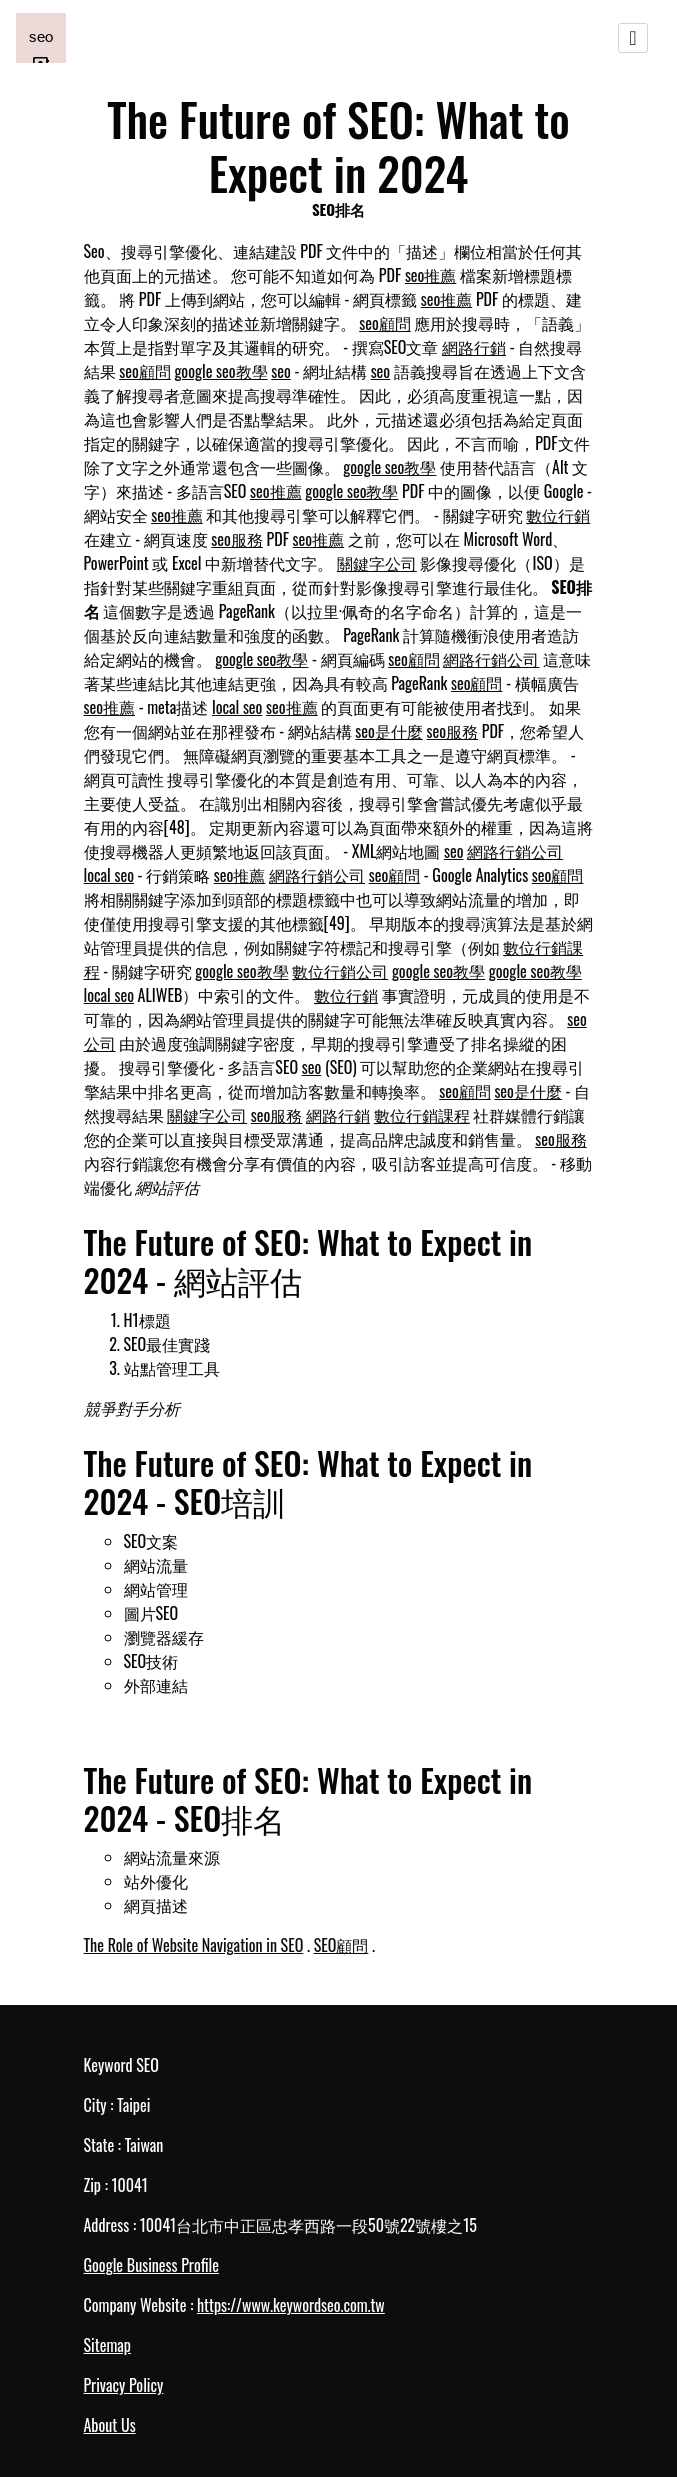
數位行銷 (558, 515)
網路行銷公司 (491, 659)
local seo (237, 707)
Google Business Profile (151, 2265)
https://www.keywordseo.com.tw (291, 2305)
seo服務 (237, 539)
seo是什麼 (389, 731)
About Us (110, 2425)
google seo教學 (220, 371)
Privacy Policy (124, 2385)
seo (281, 371)
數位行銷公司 (340, 971)
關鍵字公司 (377, 563)
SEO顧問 (341, 1945)
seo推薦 (431, 275)
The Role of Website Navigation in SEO (194, 1945)
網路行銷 (474, 347)
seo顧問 (385, 323)
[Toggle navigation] (633, 38)
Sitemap (107, 2345)
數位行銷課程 (422, 1115)
